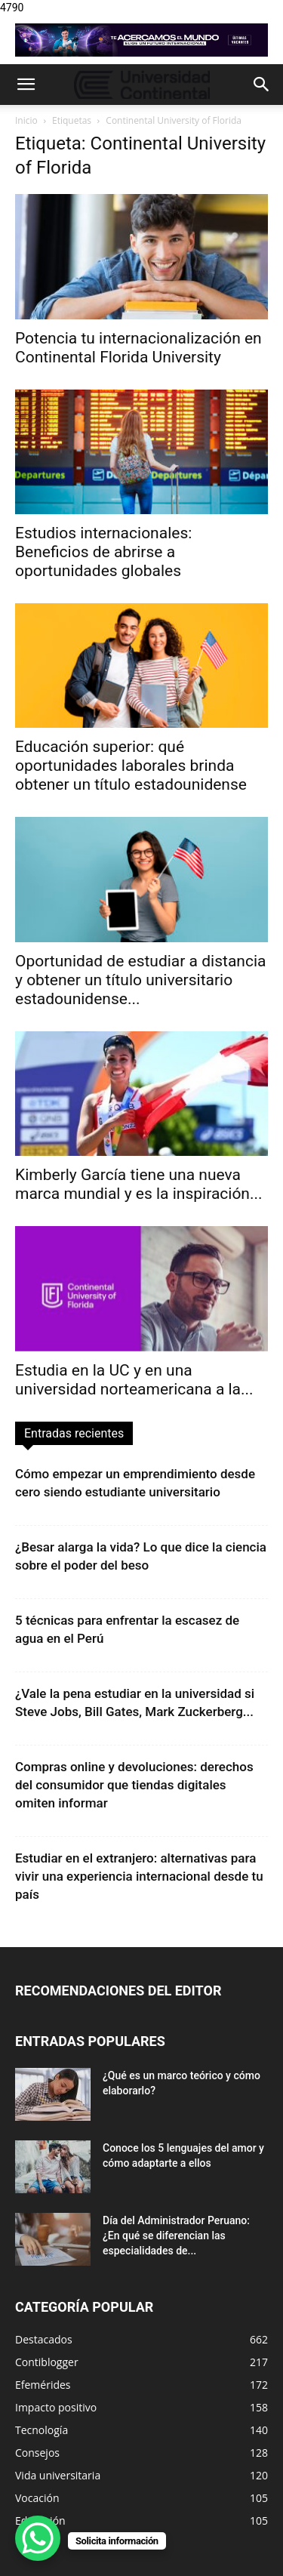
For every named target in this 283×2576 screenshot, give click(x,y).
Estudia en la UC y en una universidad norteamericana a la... (134, 1379)
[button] (26, 84)
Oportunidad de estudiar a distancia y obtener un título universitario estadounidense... (140, 980)
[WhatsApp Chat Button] (37, 2538)
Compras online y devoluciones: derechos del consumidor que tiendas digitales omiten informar (134, 1784)
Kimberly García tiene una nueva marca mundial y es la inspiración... (139, 1184)
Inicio (26, 120)
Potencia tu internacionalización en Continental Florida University (138, 347)
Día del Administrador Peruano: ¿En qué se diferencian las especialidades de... (176, 2235)
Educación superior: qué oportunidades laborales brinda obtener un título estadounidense (131, 765)
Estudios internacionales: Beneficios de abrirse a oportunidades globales (103, 552)
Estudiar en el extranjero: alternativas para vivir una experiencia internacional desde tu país (139, 1876)
